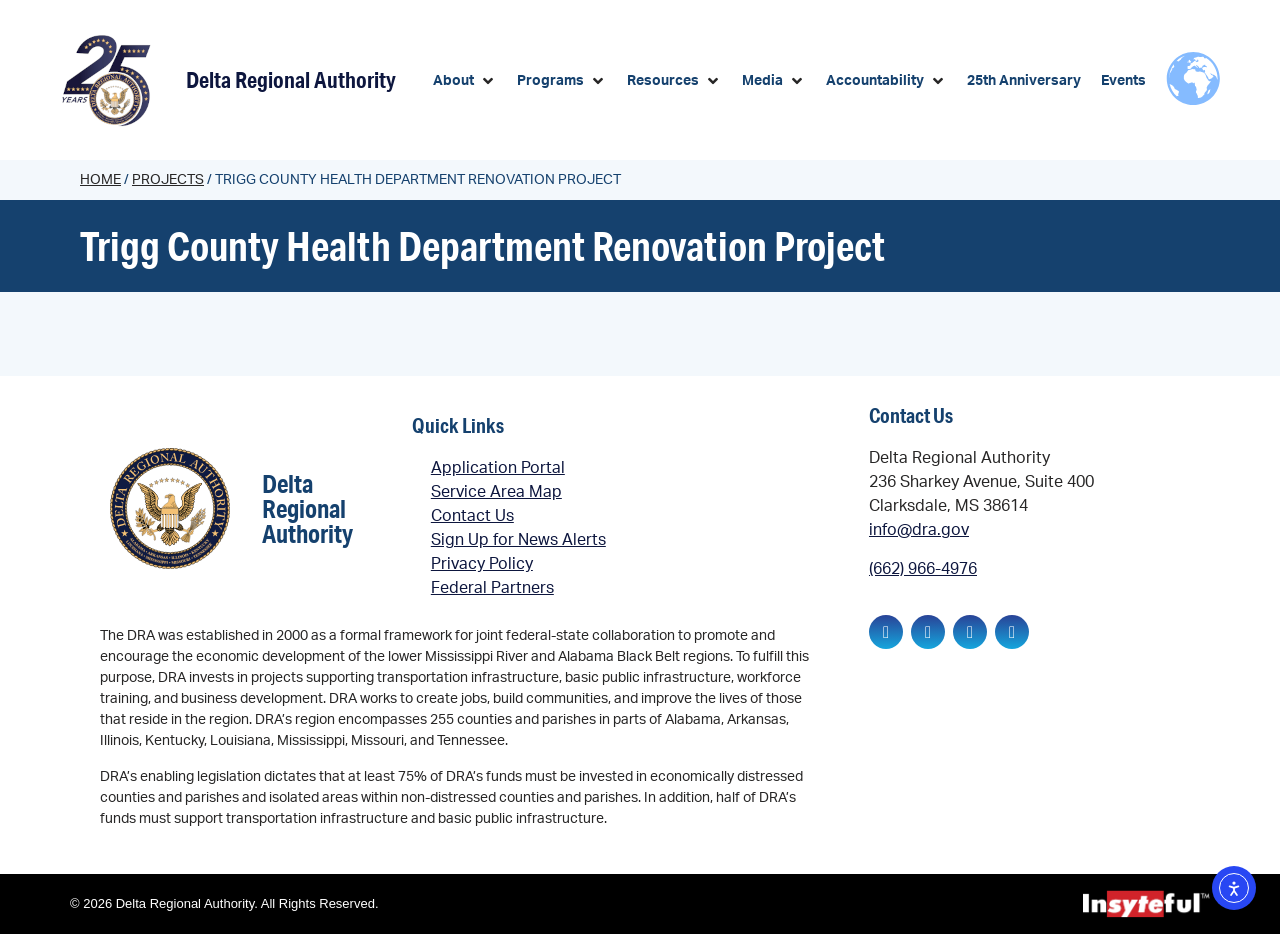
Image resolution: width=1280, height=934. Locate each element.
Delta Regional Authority (291, 79)
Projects (168, 180)
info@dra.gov (919, 530)
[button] (465, 81)
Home (100, 180)
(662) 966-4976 (923, 569)
